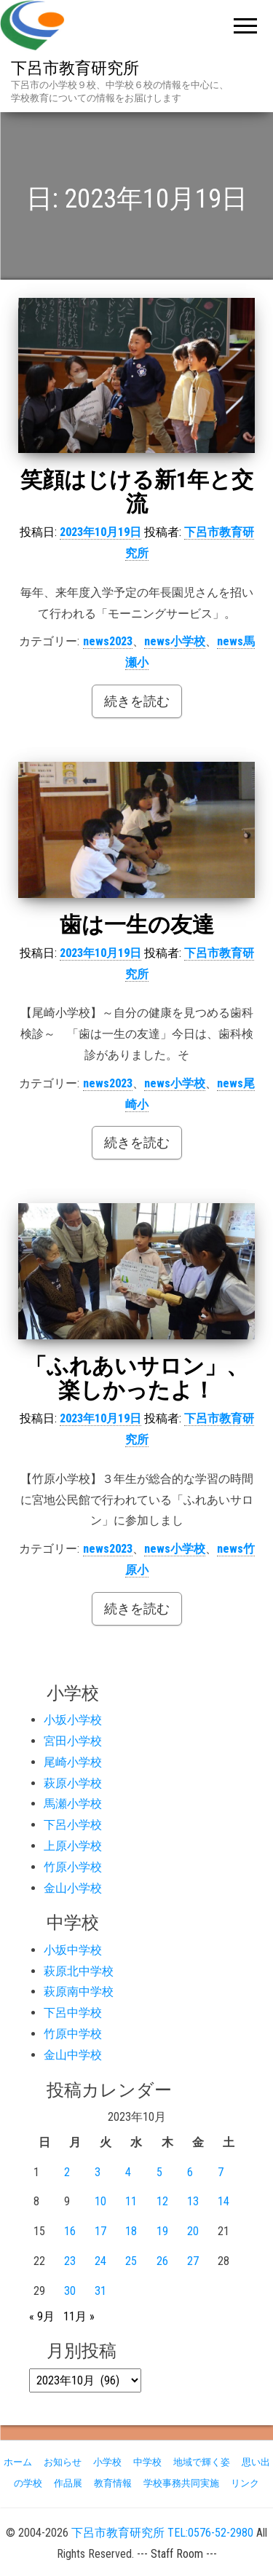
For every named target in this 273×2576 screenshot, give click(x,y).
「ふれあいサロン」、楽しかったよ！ (136, 1378)
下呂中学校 (73, 2013)
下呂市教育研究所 (75, 68)
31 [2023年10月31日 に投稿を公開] (100, 2291)
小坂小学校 (73, 1720)
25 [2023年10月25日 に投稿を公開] (131, 2261)
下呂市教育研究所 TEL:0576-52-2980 (162, 2533)
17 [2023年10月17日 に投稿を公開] (100, 2231)
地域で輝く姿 (201, 2462)
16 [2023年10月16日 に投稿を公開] (70, 2231)
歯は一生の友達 (137, 924)
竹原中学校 (73, 2034)
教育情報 (113, 2483)
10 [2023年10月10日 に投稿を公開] (100, 2201)
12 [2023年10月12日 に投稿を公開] (162, 2201)
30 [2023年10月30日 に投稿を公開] (70, 2291)
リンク (245, 2483)
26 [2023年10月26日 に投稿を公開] (162, 2261)
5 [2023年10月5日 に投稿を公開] (159, 2172)
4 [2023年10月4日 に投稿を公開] (128, 2172)
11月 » (79, 2316)
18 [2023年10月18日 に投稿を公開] (131, 2231)
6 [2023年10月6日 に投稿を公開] (190, 2172)
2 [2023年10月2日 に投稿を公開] (67, 2172)
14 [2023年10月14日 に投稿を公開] (223, 2201)
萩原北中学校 (79, 1971)
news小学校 (174, 641)
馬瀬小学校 (73, 1804)
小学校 (107, 2462)
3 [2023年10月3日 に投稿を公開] (97, 2172)
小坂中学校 (73, 1950)
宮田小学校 (73, 1741)
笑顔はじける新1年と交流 (136, 491)
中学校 (147, 2462)
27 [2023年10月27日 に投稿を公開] (193, 2261)
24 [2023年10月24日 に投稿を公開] (100, 2261)
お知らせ (63, 2462)
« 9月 (42, 2316)
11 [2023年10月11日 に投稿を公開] (131, 2201)
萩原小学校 (73, 1783)
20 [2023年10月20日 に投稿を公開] (193, 2231)
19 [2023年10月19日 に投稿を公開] (162, 2231)
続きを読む (137, 701)
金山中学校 (73, 2055)
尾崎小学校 (73, 1762)
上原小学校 (73, 1846)
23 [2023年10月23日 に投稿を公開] (70, 2261)
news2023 (107, 641)
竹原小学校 (73, 1867)
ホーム (18, 2462)
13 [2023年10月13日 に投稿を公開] (193, 2201)
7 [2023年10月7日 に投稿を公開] (220, 2172)
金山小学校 (73, 1888)
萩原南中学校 (79, 1991)
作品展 (68, 2483)
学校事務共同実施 (181, 2483)
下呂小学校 (73, 1825)
